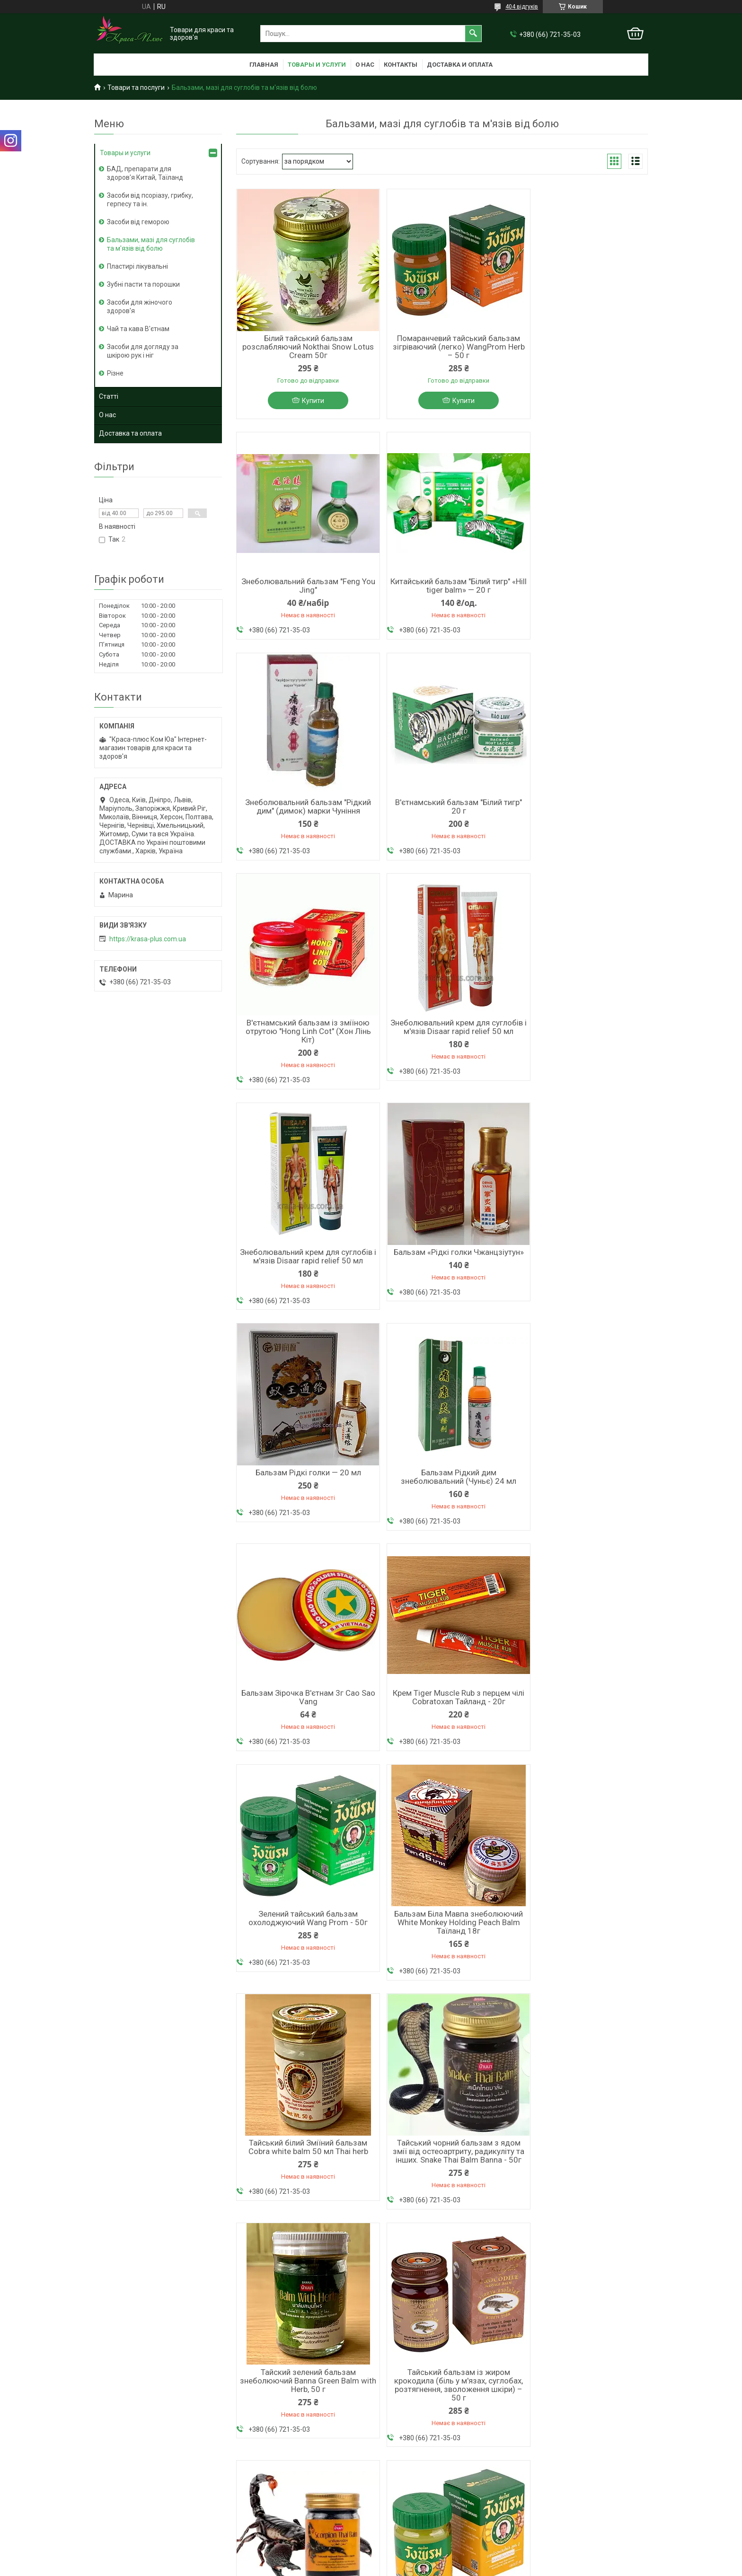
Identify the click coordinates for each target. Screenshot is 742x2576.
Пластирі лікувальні (137, 266)
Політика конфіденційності (504, 2567)
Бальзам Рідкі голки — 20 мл (442, 1034)
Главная (263, 64)
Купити (307, 400)
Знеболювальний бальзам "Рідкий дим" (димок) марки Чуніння (442, 587)
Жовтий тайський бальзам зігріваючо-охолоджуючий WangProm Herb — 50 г (302, 1964)
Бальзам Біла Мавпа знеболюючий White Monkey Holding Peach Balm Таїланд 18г (302, 1486)
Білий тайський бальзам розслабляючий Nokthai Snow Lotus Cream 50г (302, 346)
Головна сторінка (121, 2458)
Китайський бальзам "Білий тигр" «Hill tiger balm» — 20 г (302, 587)
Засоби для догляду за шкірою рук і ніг (142, 351)
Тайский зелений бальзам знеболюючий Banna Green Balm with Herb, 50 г (302, 1725)
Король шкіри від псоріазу (275, 2458)
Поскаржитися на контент (429, 2567)
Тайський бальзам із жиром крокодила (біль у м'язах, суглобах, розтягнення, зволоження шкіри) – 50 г (441, 1730)
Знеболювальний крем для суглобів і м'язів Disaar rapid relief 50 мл (442, 813)
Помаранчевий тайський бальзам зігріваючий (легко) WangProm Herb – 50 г (442, 346)
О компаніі (110, 2470)
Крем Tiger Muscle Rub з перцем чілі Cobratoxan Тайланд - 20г (442, 1260)
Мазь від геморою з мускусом (281, 2470)
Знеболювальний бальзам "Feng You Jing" (581, 342)
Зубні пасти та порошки (143, 284)
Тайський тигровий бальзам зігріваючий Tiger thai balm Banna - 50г (581, 1964)
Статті (108, 396)
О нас (364, 64)
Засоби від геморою (138, 222)
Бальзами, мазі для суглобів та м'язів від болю (151, 244)
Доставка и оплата (460, 64)
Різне (115, 373)
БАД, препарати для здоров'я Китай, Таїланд (145, 173)
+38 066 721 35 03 (403, 2458)
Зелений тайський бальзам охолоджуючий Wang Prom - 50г (581, 1260)
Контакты (400, 64)
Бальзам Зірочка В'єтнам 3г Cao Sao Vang (302, 1260)
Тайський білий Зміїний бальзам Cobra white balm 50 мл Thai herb (442, 1482)
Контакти (109, 2495)
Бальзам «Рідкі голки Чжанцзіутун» (303, 1038)
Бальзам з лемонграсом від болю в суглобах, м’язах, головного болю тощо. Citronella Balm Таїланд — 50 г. (442, 1969)
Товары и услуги (317, 64)
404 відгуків (521, 6)
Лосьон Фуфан (258, 2502)
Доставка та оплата (130, 433)
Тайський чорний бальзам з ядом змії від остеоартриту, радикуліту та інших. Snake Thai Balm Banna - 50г (581, 1491)
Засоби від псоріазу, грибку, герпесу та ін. (150, 200)
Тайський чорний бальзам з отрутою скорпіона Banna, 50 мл (581, 1721)
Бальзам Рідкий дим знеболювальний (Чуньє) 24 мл (581, 1038)
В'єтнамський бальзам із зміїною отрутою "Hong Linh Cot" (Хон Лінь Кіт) (302, 813)
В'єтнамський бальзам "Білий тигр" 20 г (581, 587)
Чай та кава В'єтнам (138, 329)
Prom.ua (416, 2558)
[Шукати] (473, 34)
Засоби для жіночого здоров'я (139, 306)
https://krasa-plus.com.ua (147, 939)
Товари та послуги (136, 87)
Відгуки (105, 2507)
